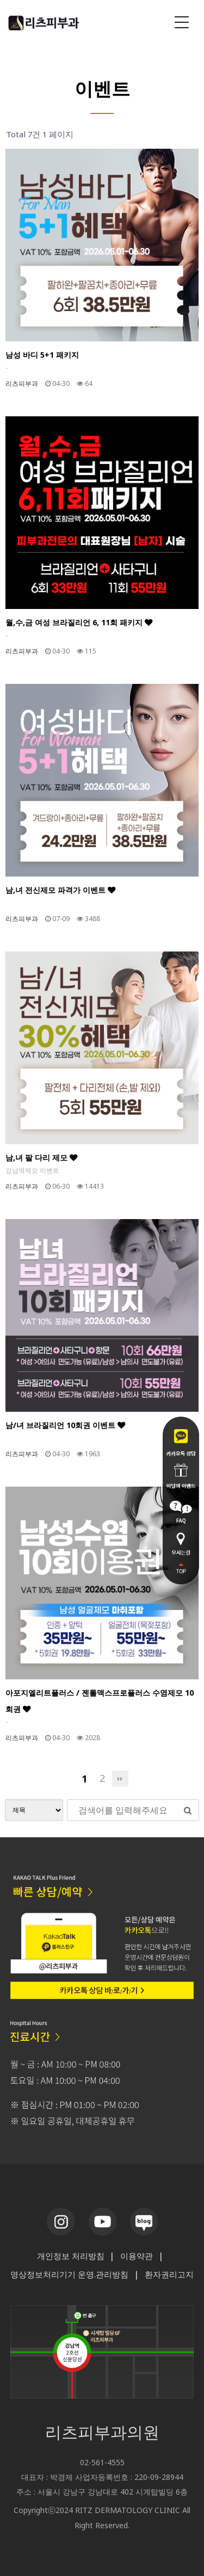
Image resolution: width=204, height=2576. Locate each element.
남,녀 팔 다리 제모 (41, 1157)
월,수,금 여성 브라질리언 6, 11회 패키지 (78, 622)
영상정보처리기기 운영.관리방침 (69, 2274)
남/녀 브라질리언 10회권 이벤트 (65, 1425)
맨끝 (120, 1779)
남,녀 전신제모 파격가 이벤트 (60, 890)
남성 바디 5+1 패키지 (42, 355)
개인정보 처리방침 (70, 2255)
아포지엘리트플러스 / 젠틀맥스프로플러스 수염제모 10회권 (99, 1700)
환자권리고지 (169, 2274)
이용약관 (136, 2255)
